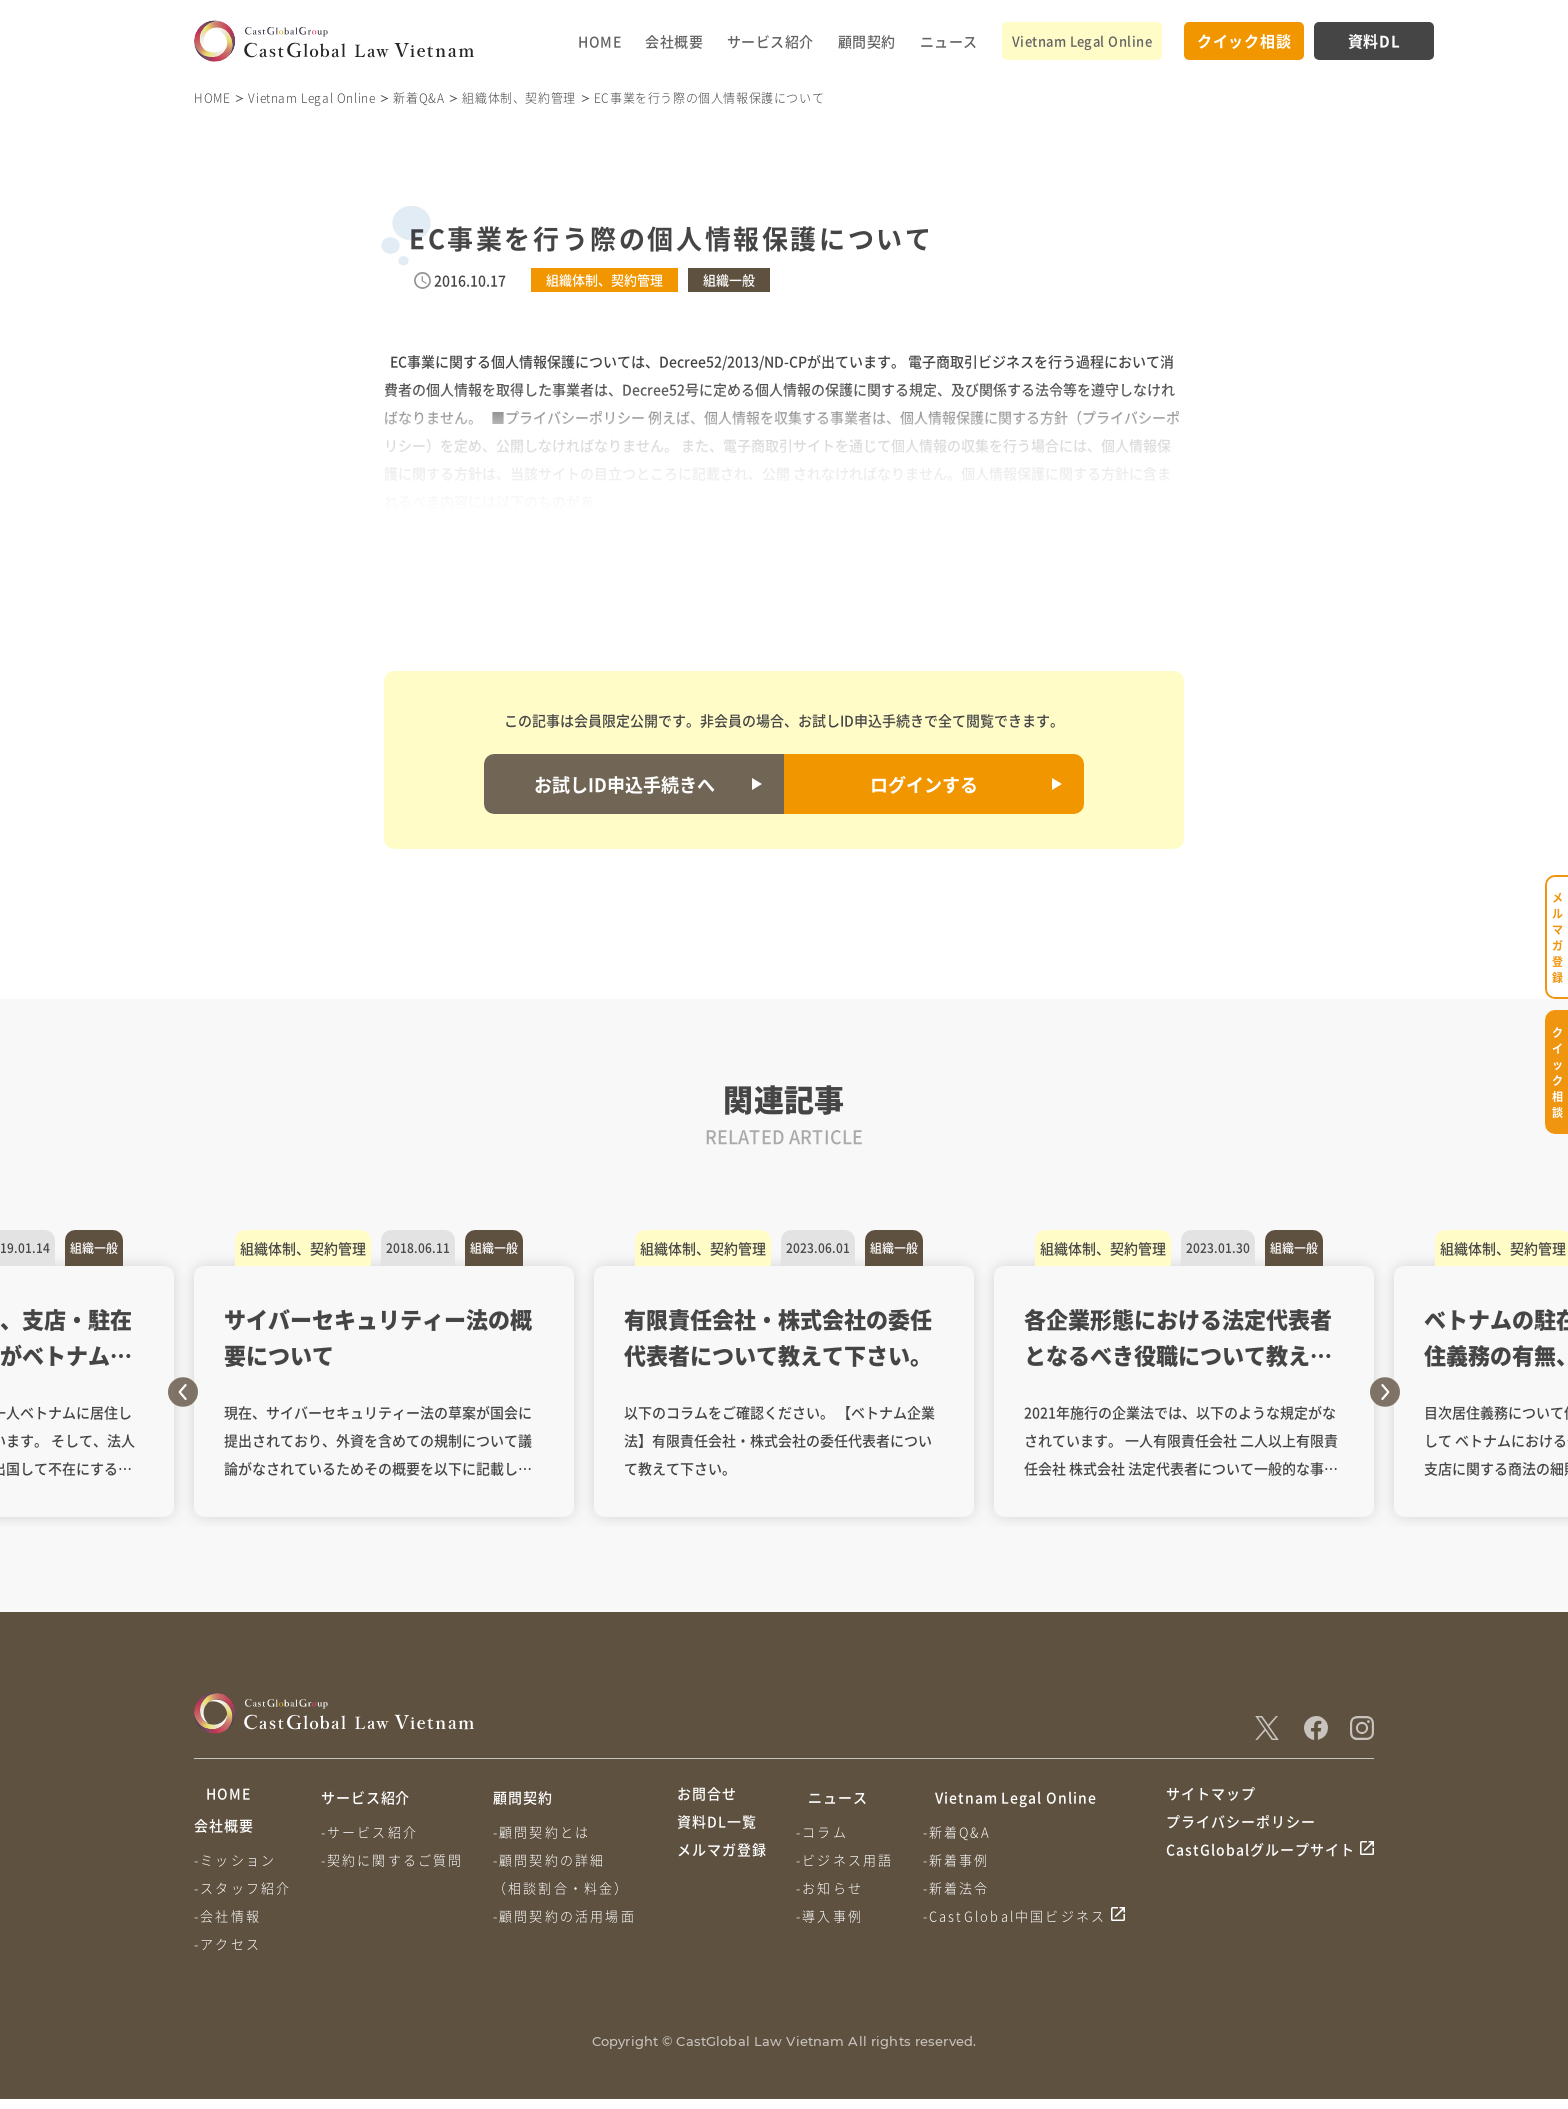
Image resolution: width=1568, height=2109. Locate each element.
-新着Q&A (965, 1831)
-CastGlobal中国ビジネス (1023, 1915)
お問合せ (707, 1797)
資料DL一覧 (717, 1835)
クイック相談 (1244, 40)
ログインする (924, 784)
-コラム (826, 1831)
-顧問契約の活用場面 (572, 1915)
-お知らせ (833, 1887)
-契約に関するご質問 (396, 1859)
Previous (183, 1392)
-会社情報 (227, 1925)
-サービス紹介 (373, 1831)
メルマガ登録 (722, 1873)
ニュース (949, 41)
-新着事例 (964, 1859)
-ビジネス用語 (848, 1859)
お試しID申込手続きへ (624, 784)
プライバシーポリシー (1241, 1835)
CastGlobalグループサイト (1260, 1873)
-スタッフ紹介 (242, 1897)
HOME (599, 41)
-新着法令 (964, 1887)
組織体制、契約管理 (518, 97)
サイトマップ (1211, 1797)
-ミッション (235, 1869)
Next (1385, 1392)
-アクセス (227, 1953)
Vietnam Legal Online (1082, 40)
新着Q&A (418, 97)
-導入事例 (833, 1915)
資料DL (1374, 40)
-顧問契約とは (549, 1831)
